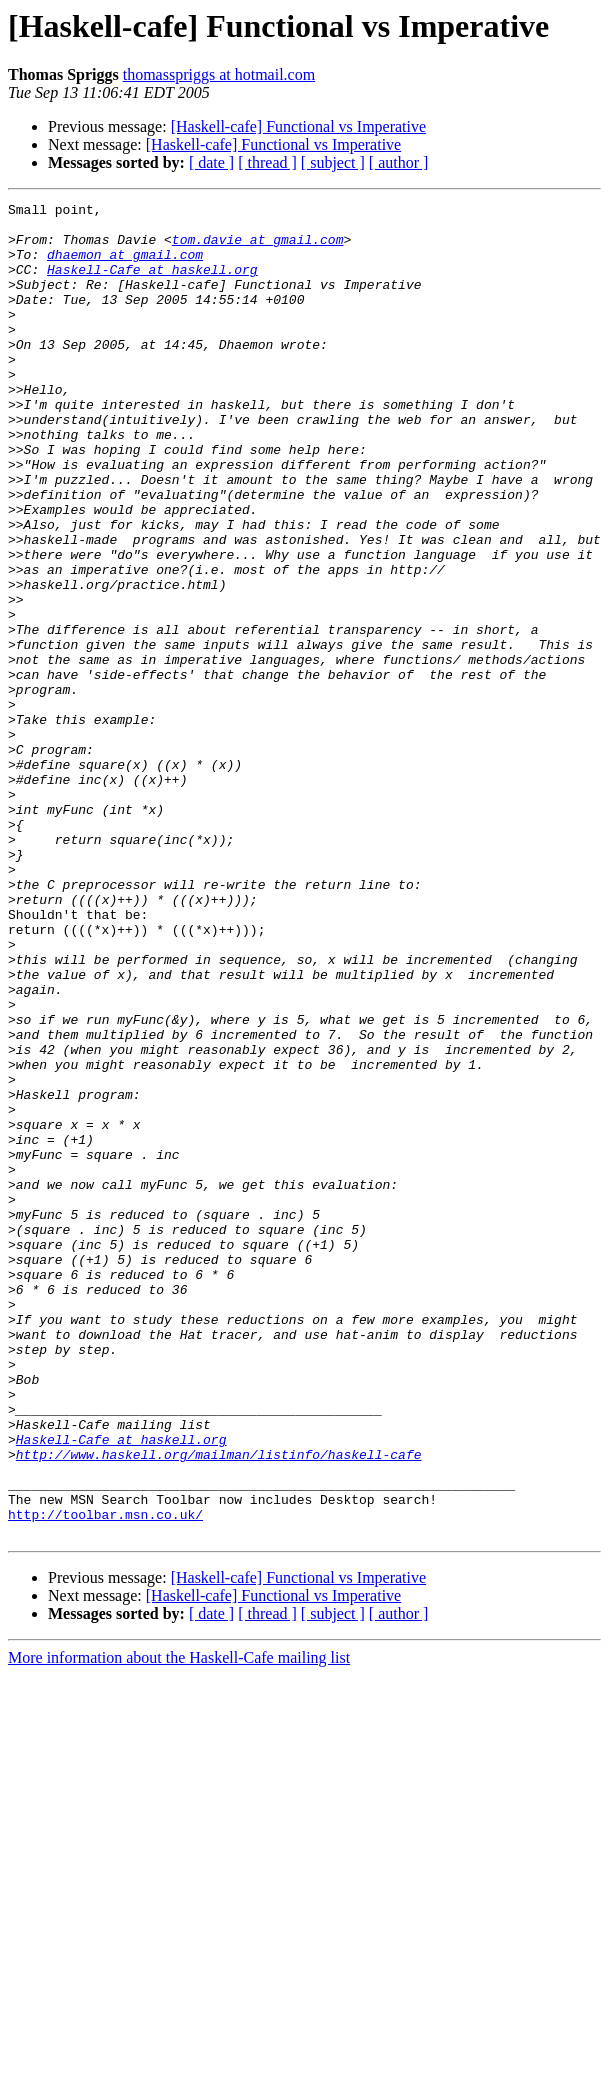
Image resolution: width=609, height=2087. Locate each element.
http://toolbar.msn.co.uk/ (105, 1778)
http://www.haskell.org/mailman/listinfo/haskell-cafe (219, 1706)
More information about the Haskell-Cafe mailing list (179, 1924)
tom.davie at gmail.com (258, 248)
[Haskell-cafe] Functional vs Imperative (298, 126)
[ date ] (211, 162)
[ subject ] (333, 162)
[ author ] (399, 162)
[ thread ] (267, 162)
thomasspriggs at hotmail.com (219, 74)
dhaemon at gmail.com (125, 266)
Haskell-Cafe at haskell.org (152, 284)
